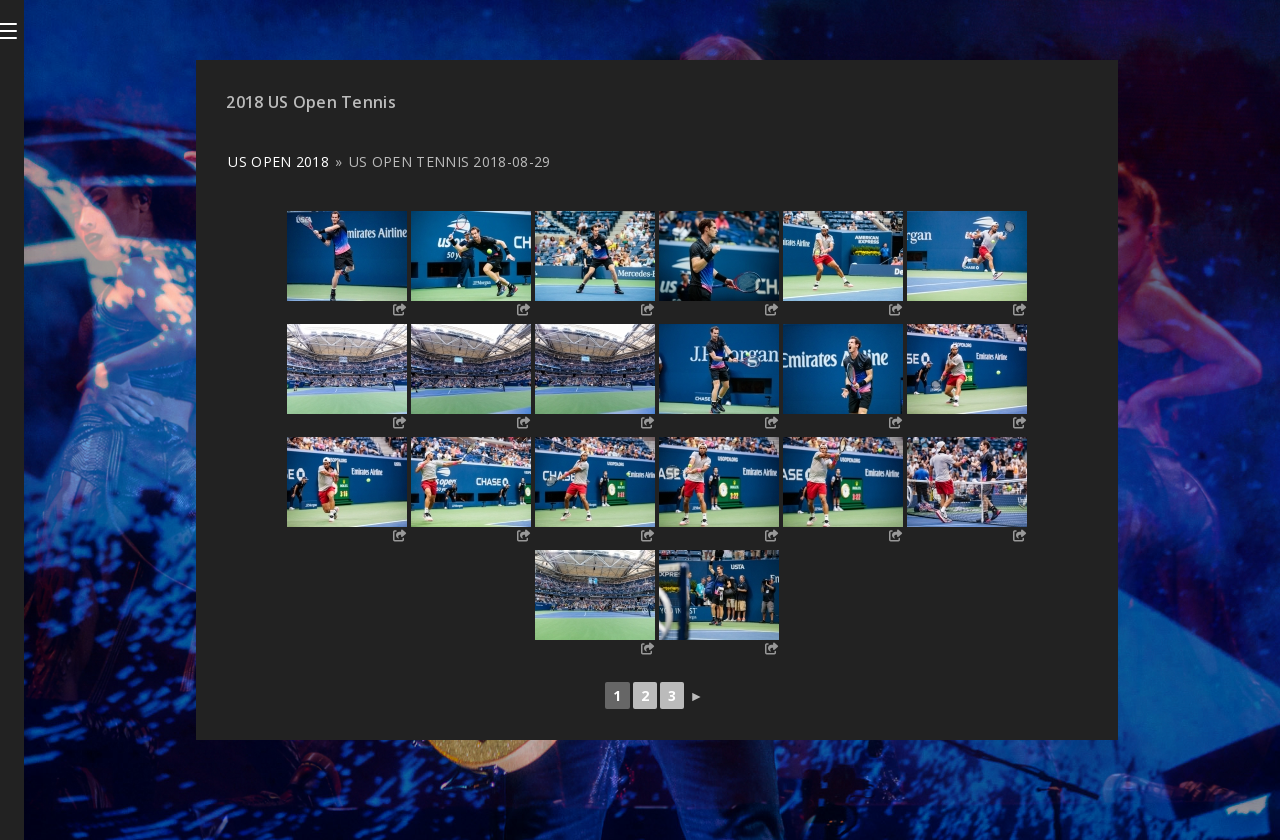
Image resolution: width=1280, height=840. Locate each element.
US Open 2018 (278, 161)
